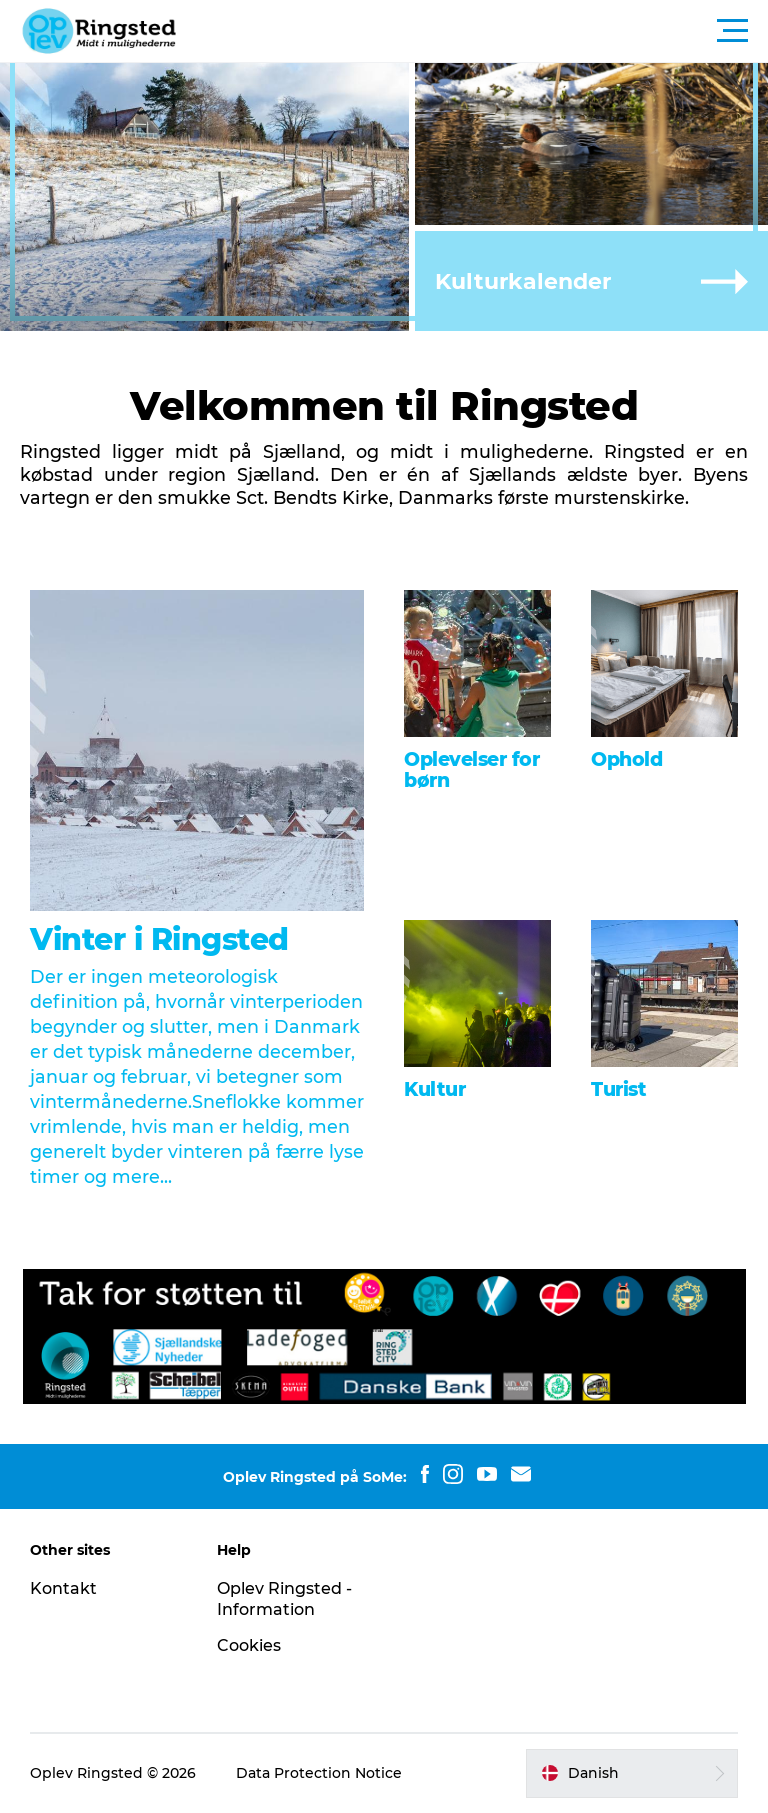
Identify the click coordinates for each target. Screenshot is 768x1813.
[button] (474, 31)
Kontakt (63, 1588)
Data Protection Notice (319, 1773)
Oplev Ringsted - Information (284, 1599)
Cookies (249, 1645)
